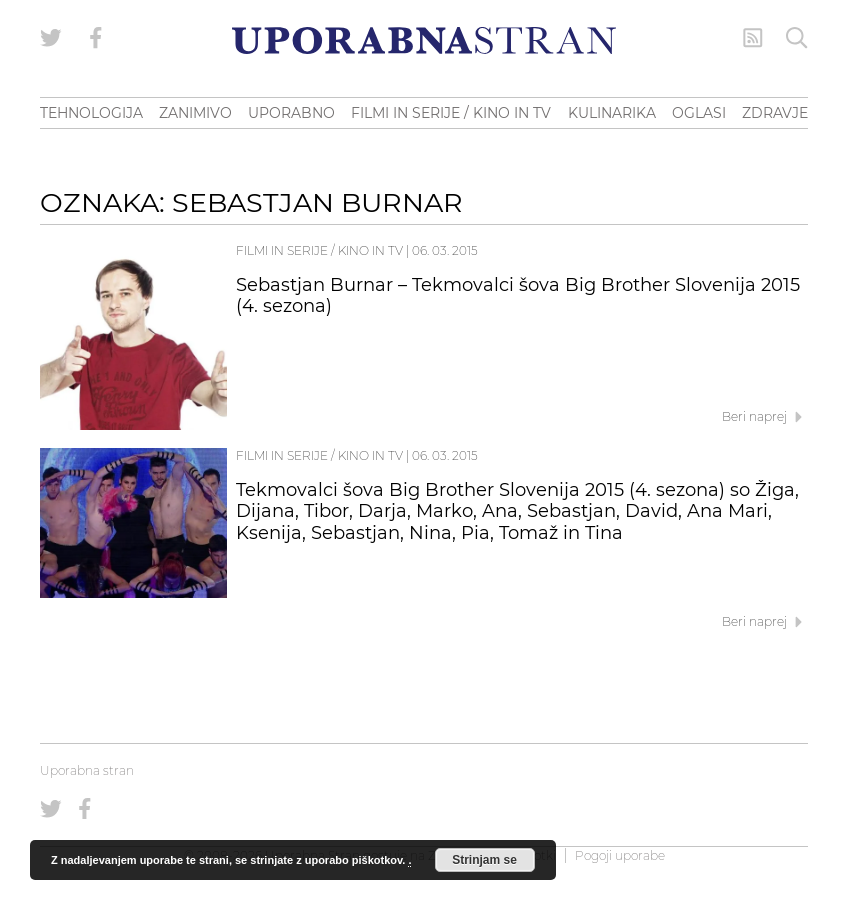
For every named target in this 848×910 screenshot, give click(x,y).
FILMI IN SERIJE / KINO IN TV (451, 113)
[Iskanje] (797, 38)
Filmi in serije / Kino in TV (319, 250)
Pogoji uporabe (620, 855)
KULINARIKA (612, 113)
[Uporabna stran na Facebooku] (96, 38)
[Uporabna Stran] (424, 40)
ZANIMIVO (195, 113)
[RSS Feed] (753, 38)
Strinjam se (484, 860)
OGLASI (699, 113)
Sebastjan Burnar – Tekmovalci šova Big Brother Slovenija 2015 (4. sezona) (518, 296)
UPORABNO (291, 113)
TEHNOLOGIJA (91, 113)
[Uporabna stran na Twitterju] (51, 38)
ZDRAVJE (775, 113)
